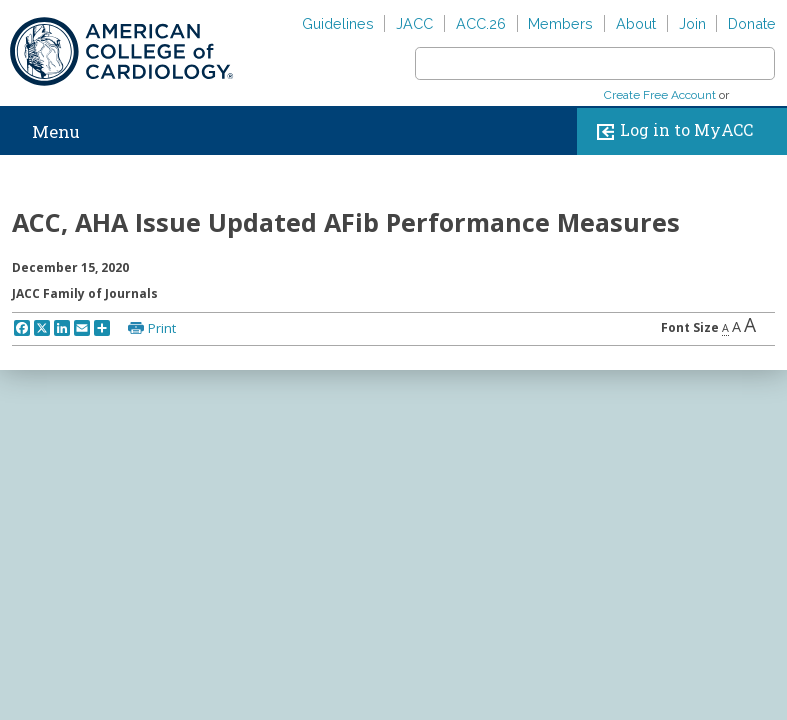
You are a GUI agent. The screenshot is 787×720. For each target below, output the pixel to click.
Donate (752, 23)
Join (692, 23)
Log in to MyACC (670, 131)
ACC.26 (481, 23)
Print (162, 328)
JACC (414, 23)
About (636, 23)
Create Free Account (660, 95)
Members (560, 23)
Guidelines (338, 23)
